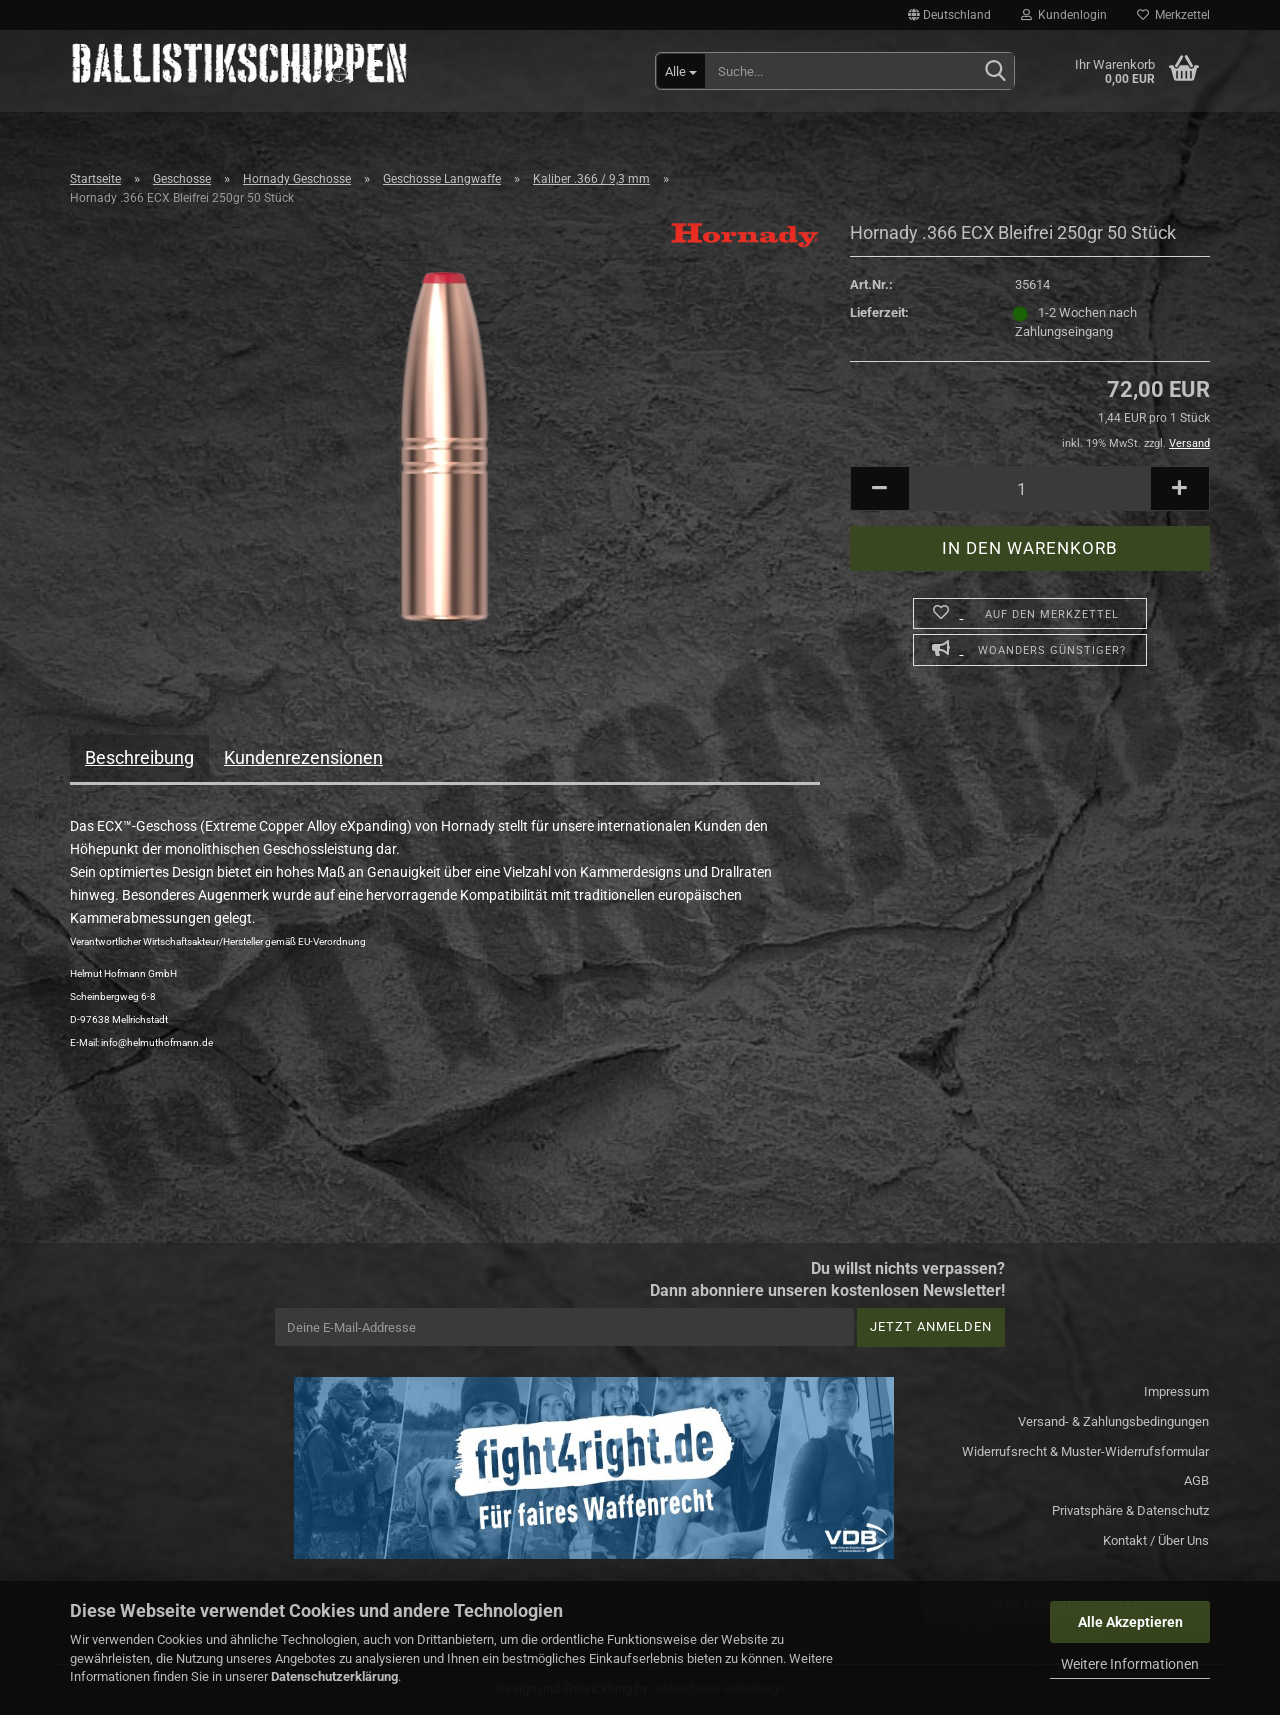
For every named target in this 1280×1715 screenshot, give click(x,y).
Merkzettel (1173, 15)
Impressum (1176, 1391)
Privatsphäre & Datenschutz (1130, 1510)
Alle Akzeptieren (1130, 1622)
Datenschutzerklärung (334, 1676)
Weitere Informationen (1130, 1664)
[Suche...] (681, 71)
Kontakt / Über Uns (1156, 1540)
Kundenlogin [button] (1064, 15)
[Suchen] (995, 72)
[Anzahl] (1030, 488)
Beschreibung (139, 757)
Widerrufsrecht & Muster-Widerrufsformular (1085, 1451)
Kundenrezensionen (303, 757)
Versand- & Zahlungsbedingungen (1113, 1421)
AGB (1196, 1480)
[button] (949, 15)
